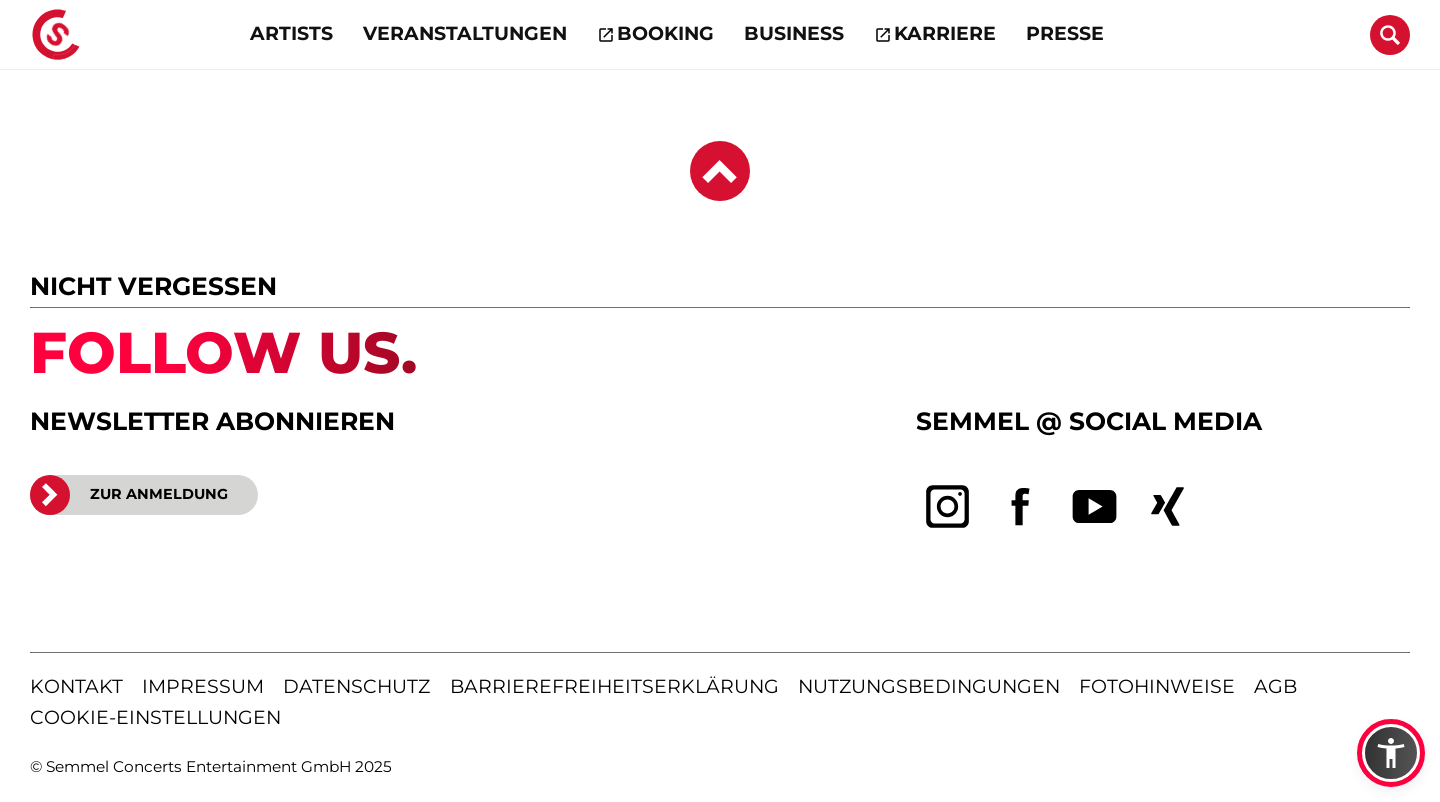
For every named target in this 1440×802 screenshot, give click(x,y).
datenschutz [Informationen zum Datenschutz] (356, 686)
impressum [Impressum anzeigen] (203, 686)
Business (794, 33)
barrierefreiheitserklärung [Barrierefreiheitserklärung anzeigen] (614, 686)
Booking (665, 33)
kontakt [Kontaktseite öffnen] (76, 686)
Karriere (945, 33)
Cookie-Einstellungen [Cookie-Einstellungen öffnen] (155, 717)
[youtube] (1095, 507)
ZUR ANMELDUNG (129, 495)
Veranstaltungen (465, 33)
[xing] (1168, 507)
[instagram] (948, 507)
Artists (291, 33)
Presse (1065, 33)
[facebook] (1021, 507)
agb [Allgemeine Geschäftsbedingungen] (1275, 686)
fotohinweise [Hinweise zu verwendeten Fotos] (1157, 686)
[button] (1391, 753)
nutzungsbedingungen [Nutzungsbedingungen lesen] (929, 686)
